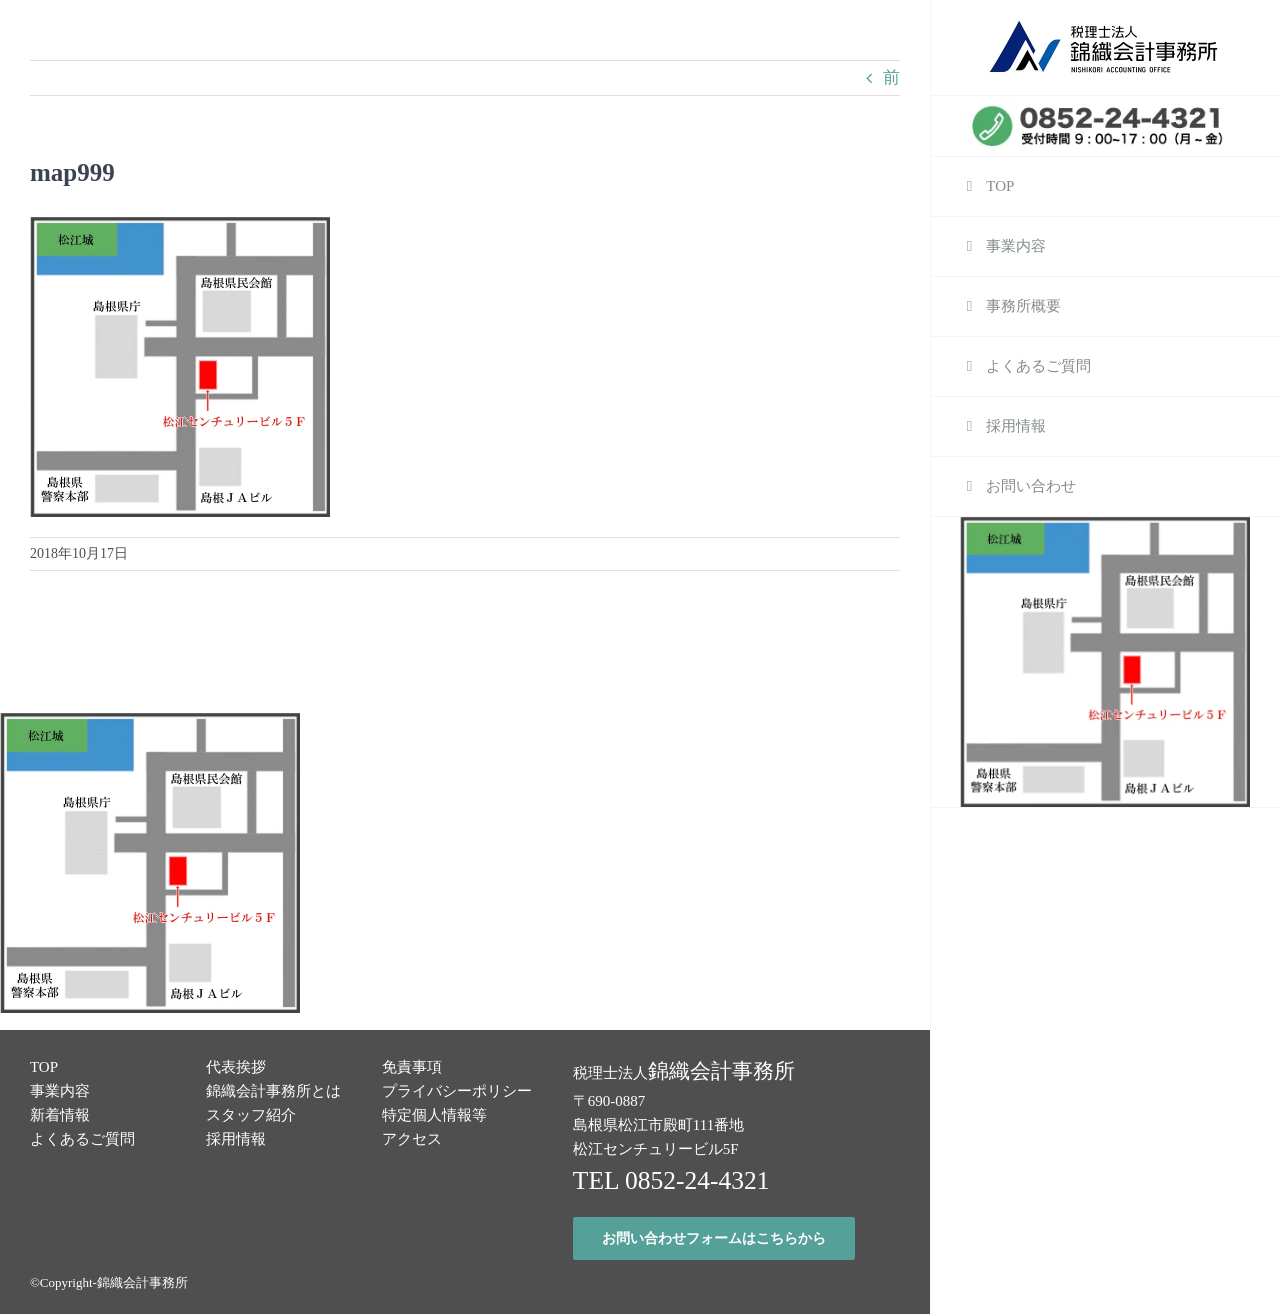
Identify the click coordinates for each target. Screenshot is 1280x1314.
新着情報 (60, 1115)
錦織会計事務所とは (273, 1091)
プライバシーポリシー (457, 1091)
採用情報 (236, 1139)
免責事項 (412, 1067)
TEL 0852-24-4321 (671, 1180)
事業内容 (60, 1091)
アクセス (412, 1139)
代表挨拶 (236, 1067)
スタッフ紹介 (251, 1115)
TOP (44, 1067)
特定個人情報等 (434, 1115)
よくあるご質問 (82, 1139)
